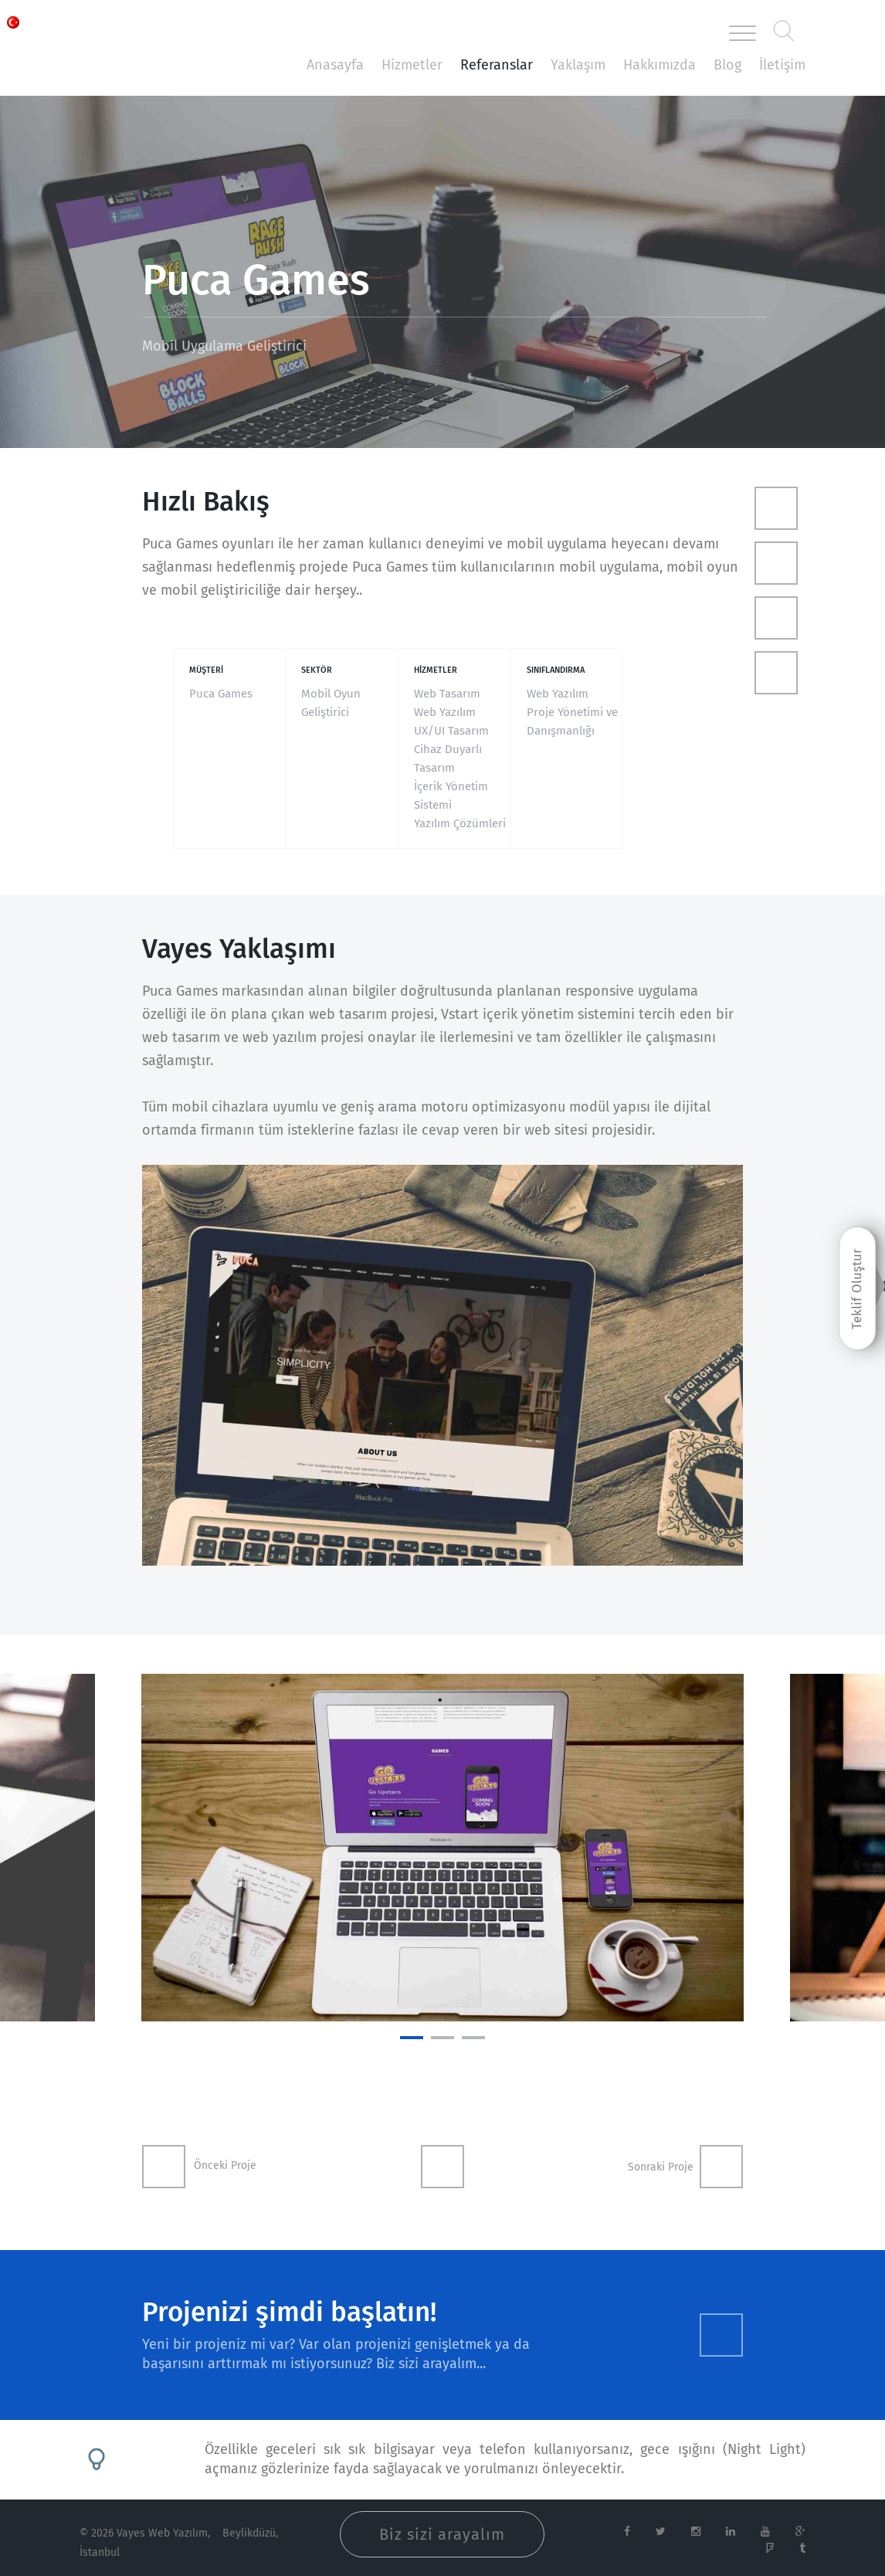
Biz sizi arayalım (442, 2534)
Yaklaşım (578, 64)
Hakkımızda (659, 64)
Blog (727, 64)
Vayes (149, 34)
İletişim (782, 64)
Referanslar (496, 64)
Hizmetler (411, 64)
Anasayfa (335, 64)
